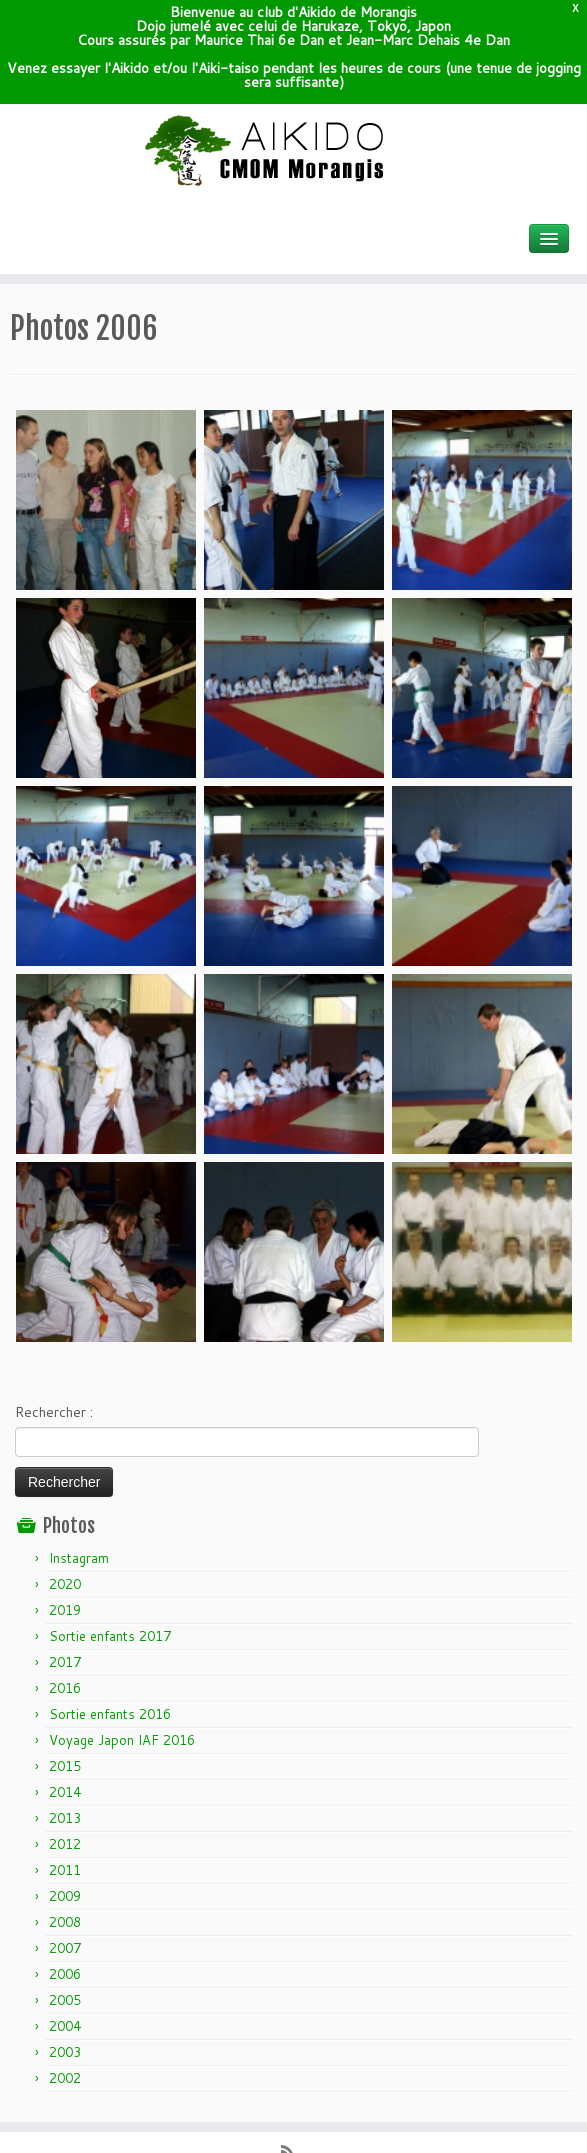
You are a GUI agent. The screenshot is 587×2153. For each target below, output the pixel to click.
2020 (65, 1481)
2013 (65, 1715)
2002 (65, 1975)
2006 (65, 1871)
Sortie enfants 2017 (110, 1533)
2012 (65, 1741)
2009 (65, 1793)
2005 (65, 1897)
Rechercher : (54, 1308)
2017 (65, 1559)
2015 (65, 1663)
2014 (65, 1689)
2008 (65, 1819)
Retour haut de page (513, 2123)
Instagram (79, 1455)
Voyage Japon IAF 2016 (122, 1637)
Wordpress (277, 2100)
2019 (65, 1507)
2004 (65, 1923)
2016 (65, 1585)
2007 (65, 1845)
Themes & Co (368, 2100)
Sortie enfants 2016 (110, 1611)
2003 (65, 1949)
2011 (65, 1767)
